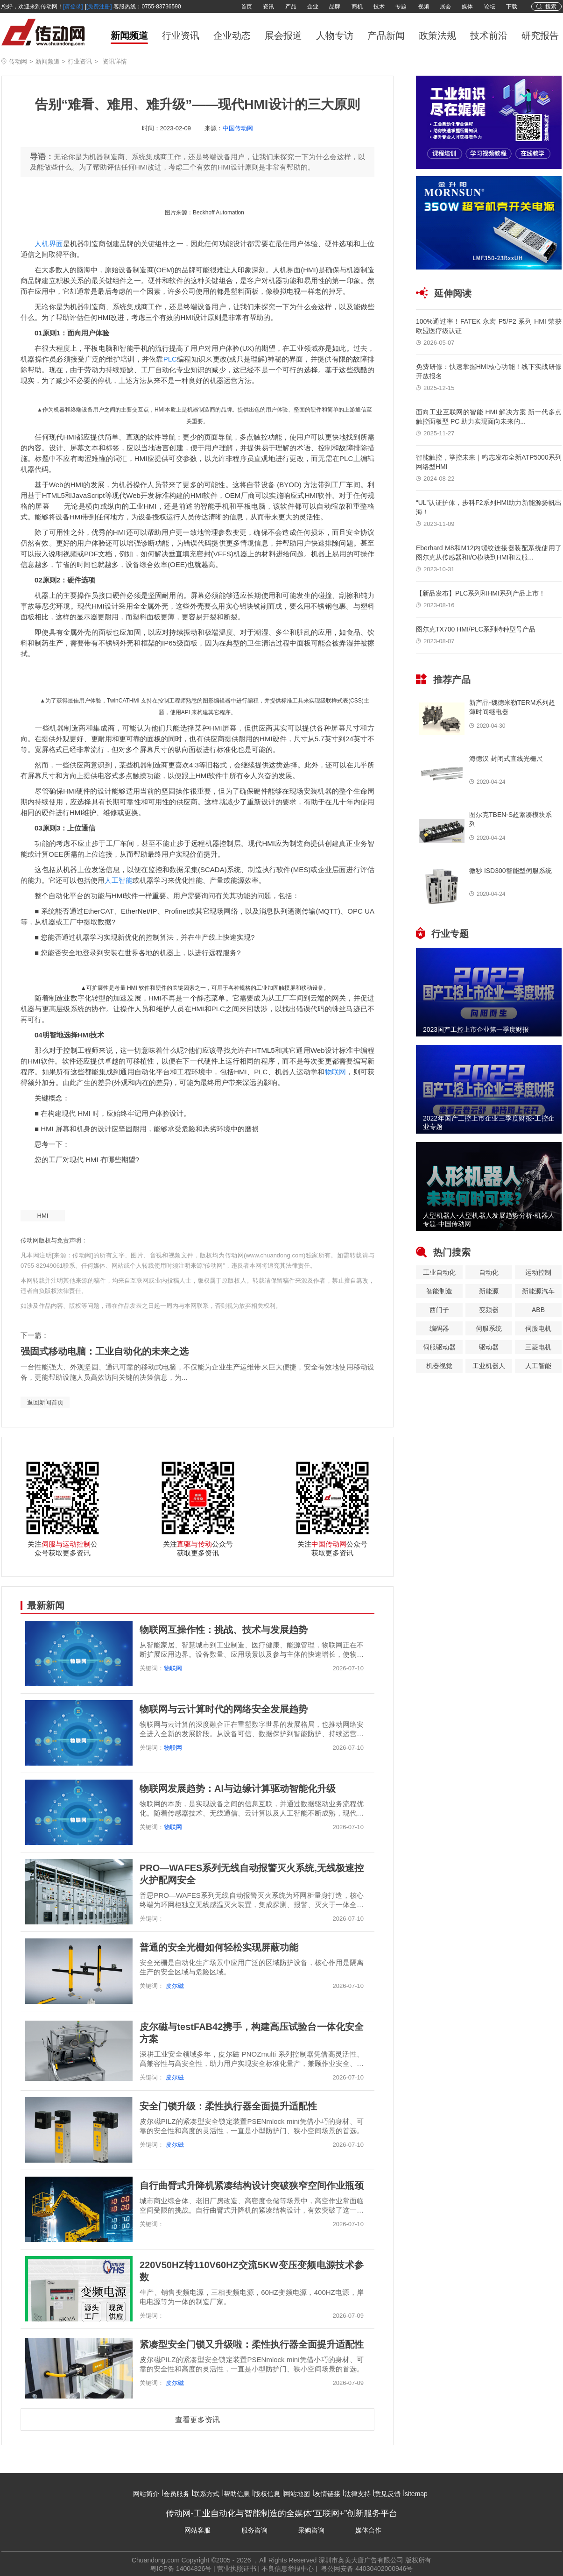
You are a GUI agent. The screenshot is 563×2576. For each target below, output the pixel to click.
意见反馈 (387, 2494)
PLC (170, 359)
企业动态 (232, 35)
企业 (312, 6)
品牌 (334, 6)
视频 (423, 6)
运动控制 (538, 1272)
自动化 (489, 1272)
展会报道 (283, 35)
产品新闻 (386, 35)
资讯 (268, 6)
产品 (290, 6)
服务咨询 (254, 2530)
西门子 (439, 1309)
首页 (246, 6)
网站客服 (197, 2530)
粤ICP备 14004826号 (181, 2568)
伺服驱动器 (439, 1347)
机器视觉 (439, 1366)
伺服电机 (538, 1328)
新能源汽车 (538, 1291)
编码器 (439, 1328)
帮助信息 (237, 2494)
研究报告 (540, 35)
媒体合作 (368, 2530)
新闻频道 (129, 35)
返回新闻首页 (45, 1402)
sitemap (416, 2494)
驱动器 (489, 1347)
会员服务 (176, 2494)
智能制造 (439, 1291)
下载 (511, 6)
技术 (379, 6)
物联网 (335, 1072)
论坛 (489, 6)
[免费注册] (99, 6)
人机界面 (49, 244)
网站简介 (146, 2494)
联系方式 (206, 2494)
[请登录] (73, 6)
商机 (357, 6)
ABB (538, 1309)
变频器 (489, 1309)
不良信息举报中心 (287, 2568)
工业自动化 (439, 1272)
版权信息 (267, 2494)
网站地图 (297, 2494)
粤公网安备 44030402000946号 (366, 2568)
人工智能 (119, 880)
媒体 (467, 6)
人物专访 (334, 35)
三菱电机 (538, 1347)
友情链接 (327, 2494)
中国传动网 (238, 128)
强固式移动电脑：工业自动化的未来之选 (105, 1351)
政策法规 (437, 35)
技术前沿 (488, 35)
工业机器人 (488, 1366)
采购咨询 (311, 2530)
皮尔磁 (174, 1985)
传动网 (18, 61)
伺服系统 (489, 1328)
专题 (401, 6)
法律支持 (358, 2494)
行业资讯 (180, 35)
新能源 (489, 1291)
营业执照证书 (236, 2568)
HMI (43, 1215)
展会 (445, 6)
